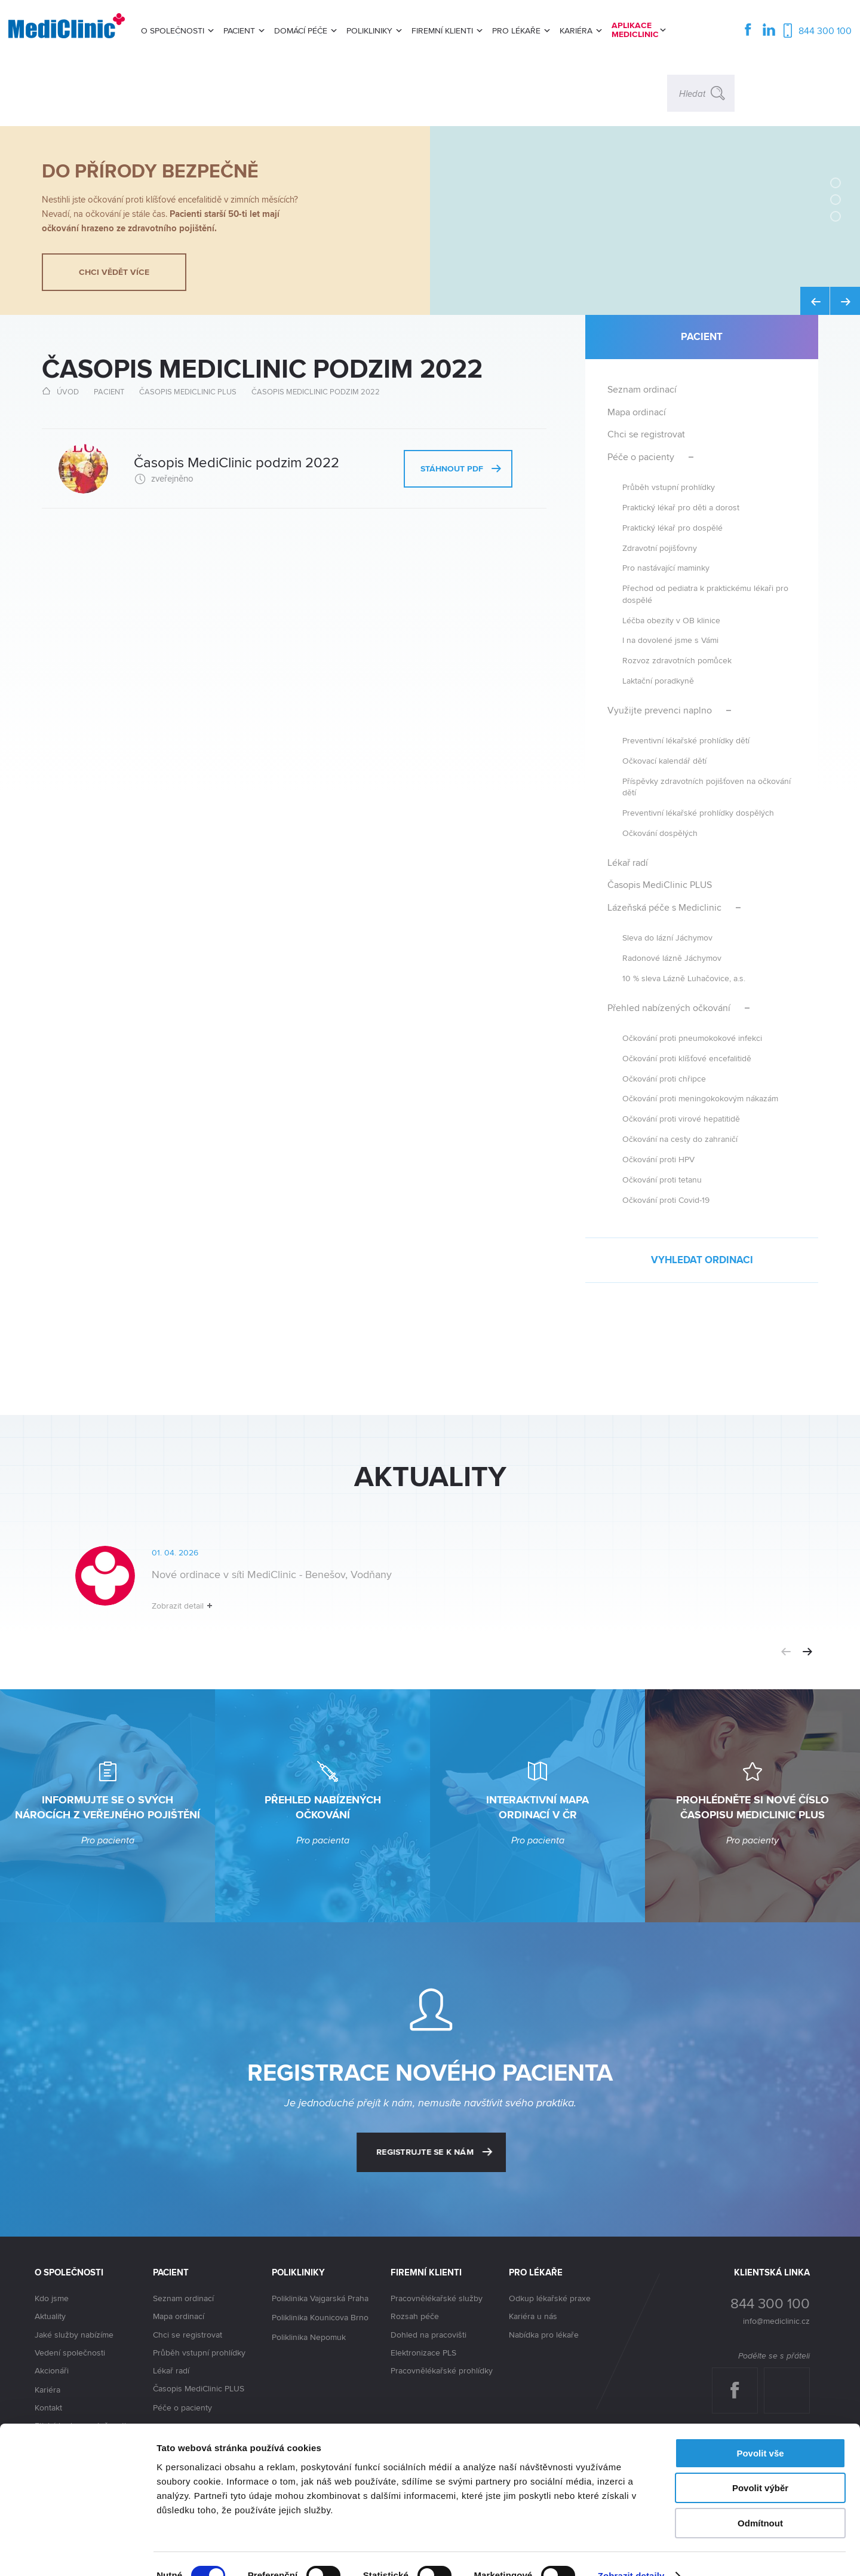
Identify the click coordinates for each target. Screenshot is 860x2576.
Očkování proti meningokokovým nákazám (700, 1098)
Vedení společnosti (70, 2352)
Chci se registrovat (646, 434)
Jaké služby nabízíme (74, 2335)
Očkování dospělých (660, 832)
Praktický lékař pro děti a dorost (680, 507)
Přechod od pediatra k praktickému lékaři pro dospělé (705, 593)
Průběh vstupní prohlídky (668, 486)
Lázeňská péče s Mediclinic (664, 907)
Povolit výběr (760, 2465)
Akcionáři (52, 2371)
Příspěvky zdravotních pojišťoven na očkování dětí (706, 786)
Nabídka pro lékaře (544, 2335)
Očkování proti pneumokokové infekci (692, 1037)
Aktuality (50, 2316)
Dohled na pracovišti (428, 2335)
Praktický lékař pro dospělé (672, 527)
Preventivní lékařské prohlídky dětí (686, 740)
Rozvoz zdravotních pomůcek (677, 660)
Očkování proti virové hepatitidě (681, 1118)
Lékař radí (627, 862)
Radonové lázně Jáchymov (671, 957)
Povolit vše (760, 2430)
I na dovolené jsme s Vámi (670, 639)
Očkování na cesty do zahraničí (680, 1138)
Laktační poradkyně (658, 680)
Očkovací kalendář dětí (664, 760)
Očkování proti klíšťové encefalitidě (686, 1058)
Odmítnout (760, 2500)
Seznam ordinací (642, 389)
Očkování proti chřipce (664, 1078)
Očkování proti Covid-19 (666, 1199)
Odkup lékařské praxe (550, 2298)
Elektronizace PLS (423, 2352)
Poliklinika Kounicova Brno (320, 2317)
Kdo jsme (52, 2298)
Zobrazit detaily (631, 2552)
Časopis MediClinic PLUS (187, 391)
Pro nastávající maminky (666, 567)
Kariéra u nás (533, 2316)
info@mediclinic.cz (776, 2321)
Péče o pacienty (640, 457)
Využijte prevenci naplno (659, 710)
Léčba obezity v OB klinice (671, 620)
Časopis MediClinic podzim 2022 (315, 391)
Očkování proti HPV (658, 1159)
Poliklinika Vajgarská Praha (320, 2298)
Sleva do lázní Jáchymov (667, 937)
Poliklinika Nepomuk (309, 2337)
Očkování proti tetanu (662, 1179)
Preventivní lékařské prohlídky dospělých (698, 812)
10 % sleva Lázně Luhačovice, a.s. (683, 978)
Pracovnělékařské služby (437, 2298)
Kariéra (47, 2390)
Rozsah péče (415, 2316)
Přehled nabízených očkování (668, 1008)
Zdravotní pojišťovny (659, 547)
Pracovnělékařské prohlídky (442, 2370)
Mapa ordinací (636, 412)
